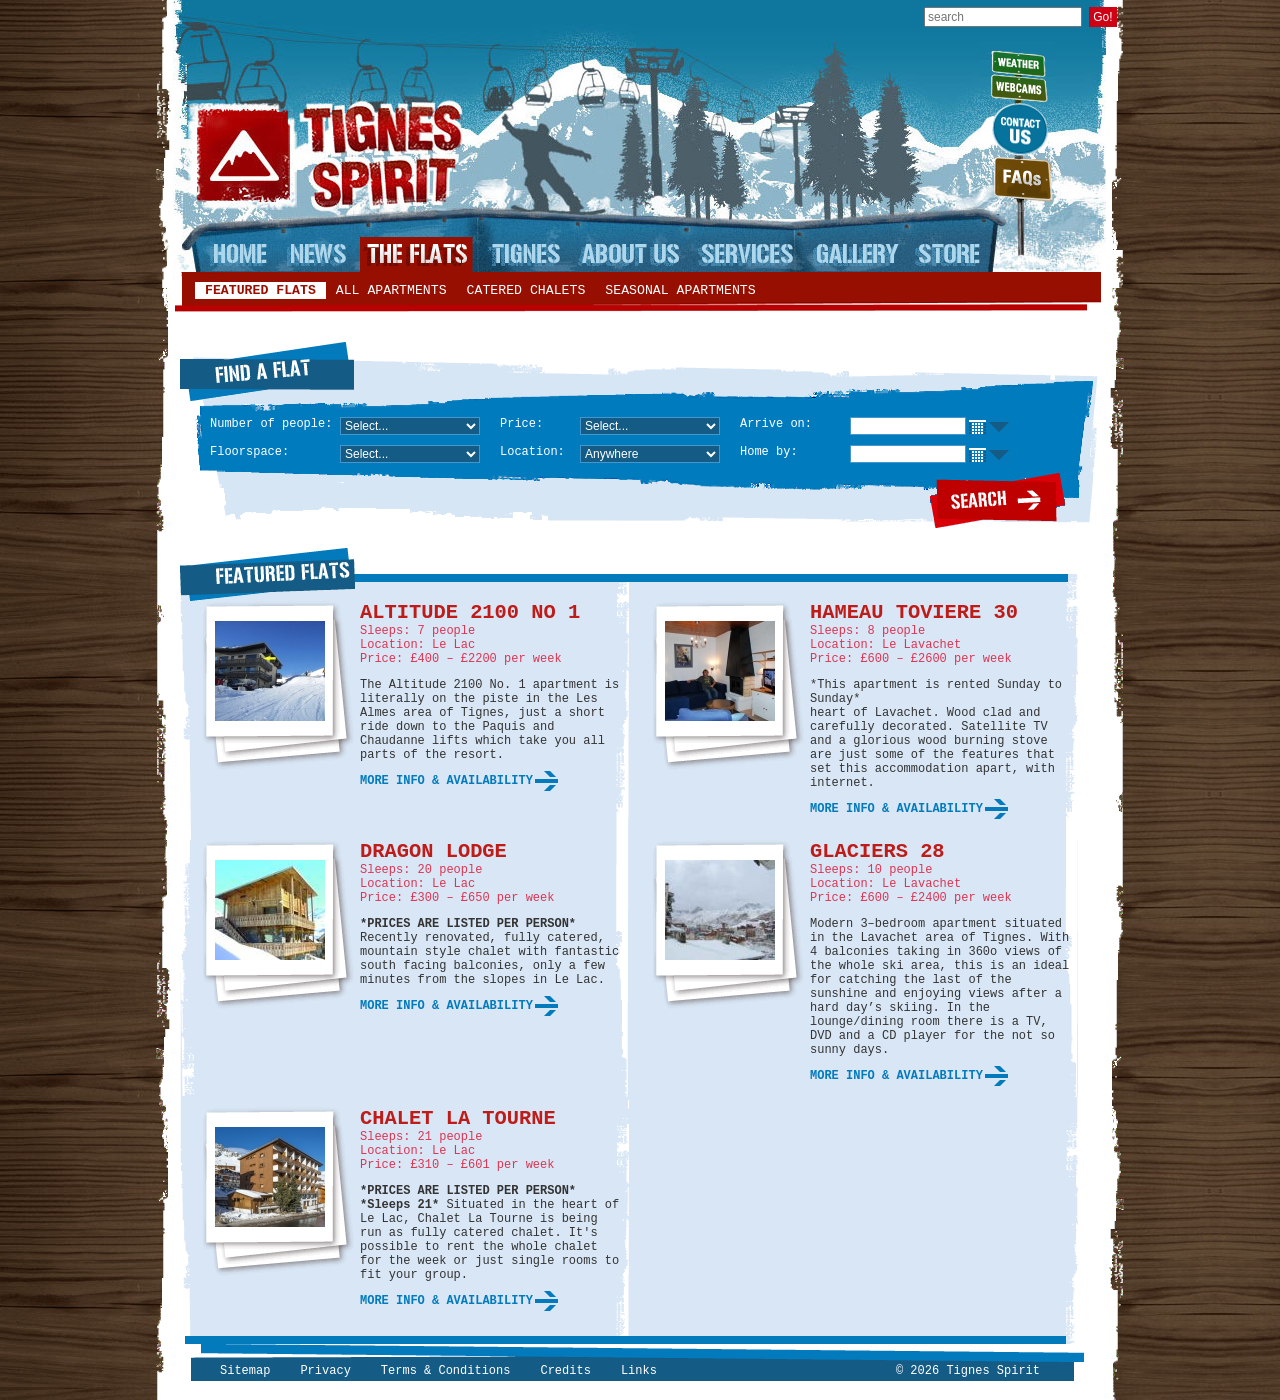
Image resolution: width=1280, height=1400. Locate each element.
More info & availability (446, 781)
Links (639, 1371)
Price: (521, 424)
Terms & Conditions (446, 1371)
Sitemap (245, 1371)
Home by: (769, 452)
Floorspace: (249, 452)
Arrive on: (776, 424)
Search (997, 500)
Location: (532, 452)
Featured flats (260, 290)
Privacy (325, 1371)
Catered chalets (526, 290)
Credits (565, 1371)
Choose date (988, 428)
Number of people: (271, 424)
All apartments (391, 290)
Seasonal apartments (680, 290)
